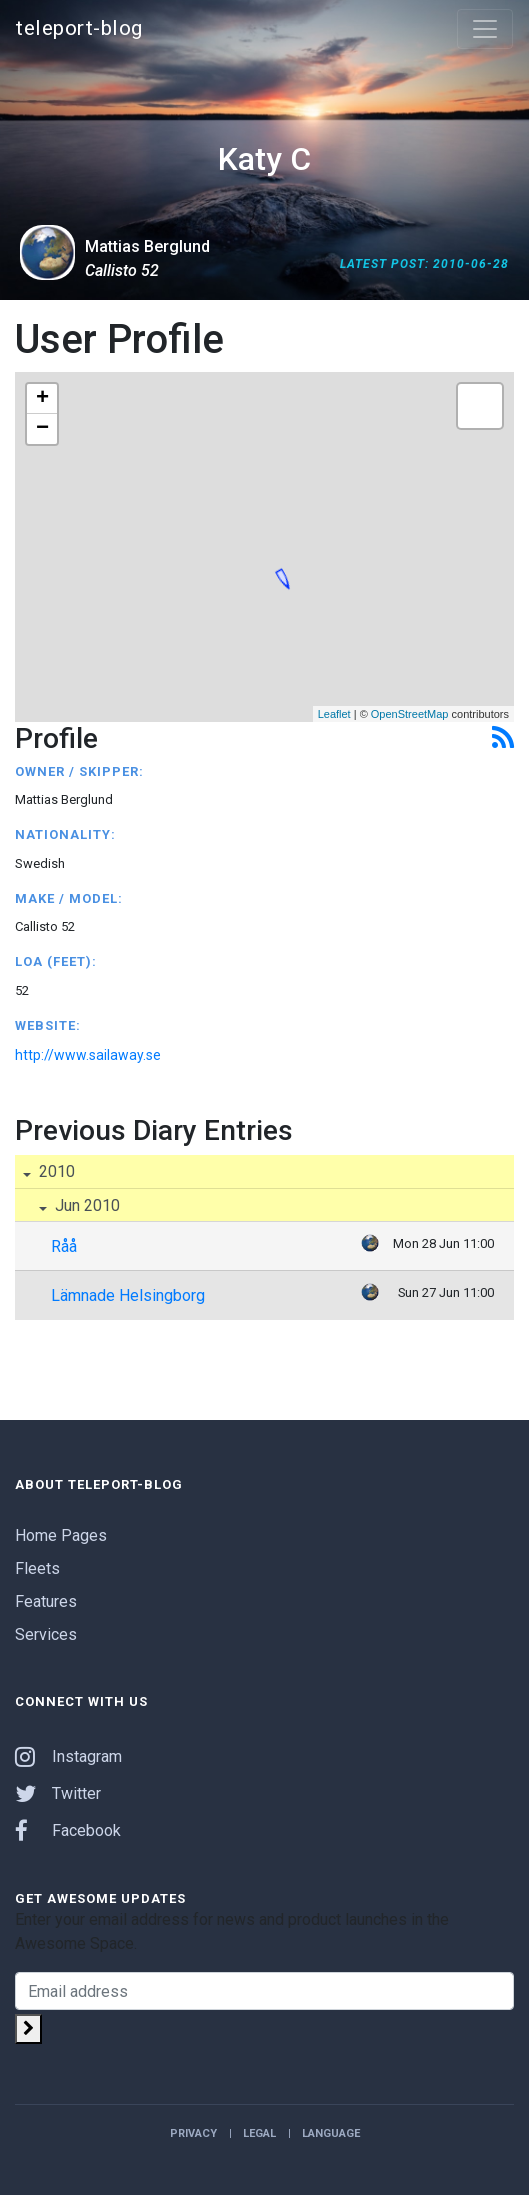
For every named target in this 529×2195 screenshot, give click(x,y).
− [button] (42, 429)
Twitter (58, 1793)
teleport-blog (79, 28)
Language (331, 2133)
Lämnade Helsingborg (128, 1295)
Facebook (68, 1830)
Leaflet (334, 714)
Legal (259, 2133)
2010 (55, 1171)
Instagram (68, 1756)
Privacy (193, 2133)
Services (46, 1634)
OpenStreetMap (410, 714)
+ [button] (42, 399)
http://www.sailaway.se (88, 1055)
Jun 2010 (85, 1205)
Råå (64, 1246)
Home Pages (61, 1535)
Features (46, 1601)
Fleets (37, 1568)
